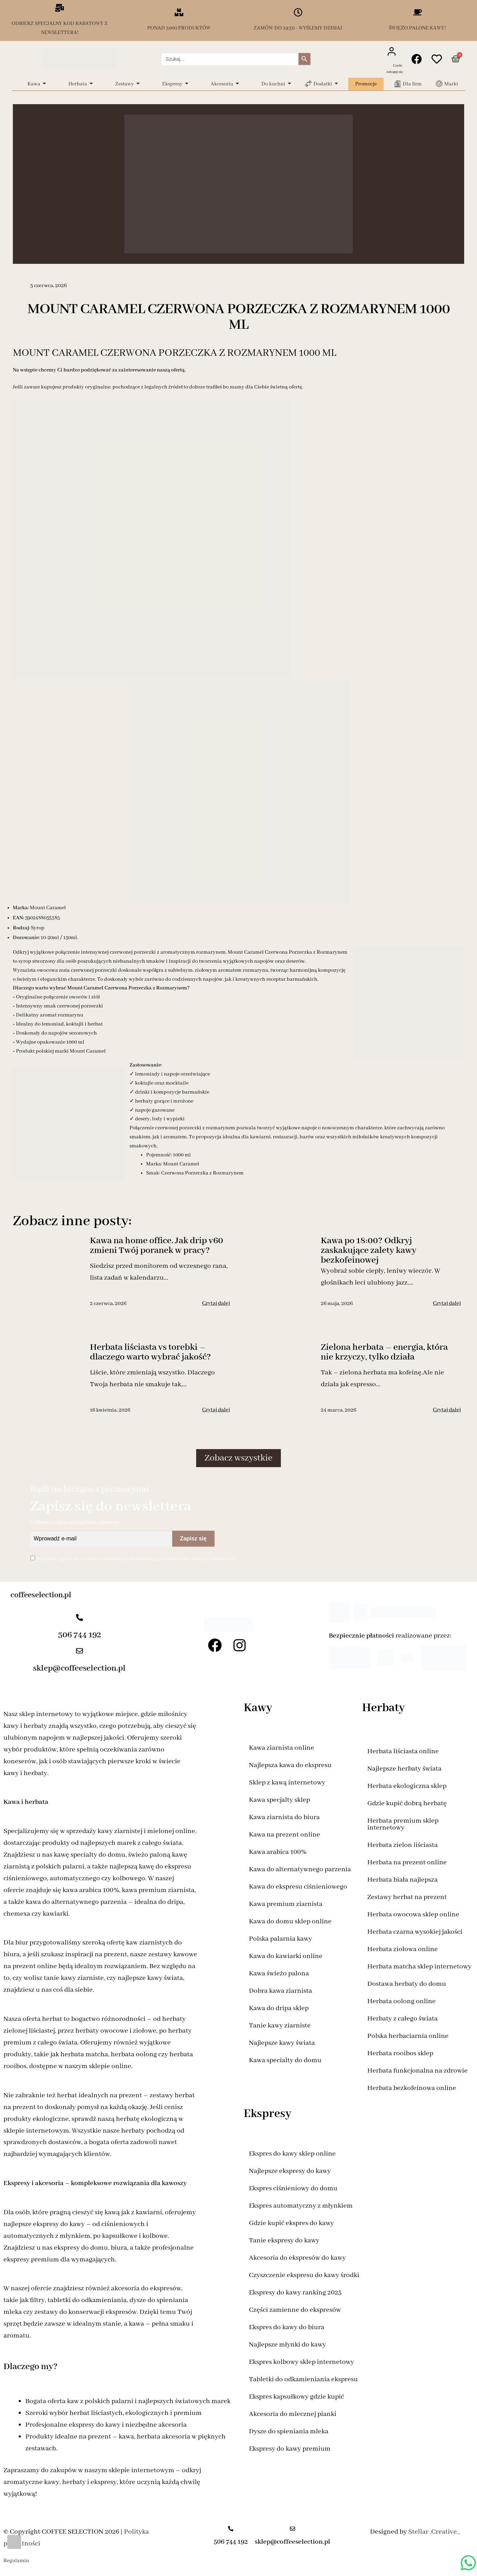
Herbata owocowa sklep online (413, 1914)
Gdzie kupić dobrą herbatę (407, 1803)
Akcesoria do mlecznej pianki (292, 2414)
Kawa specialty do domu (285, 2060)
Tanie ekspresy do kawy (284, 2240)
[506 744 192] (79, 1618)
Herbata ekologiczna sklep (406, 1786)
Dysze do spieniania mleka (288, 2431)
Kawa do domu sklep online (290, 1921)
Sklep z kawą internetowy (287, 1782)
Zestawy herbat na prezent (407, 1897)
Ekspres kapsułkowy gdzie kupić (296, 2396)
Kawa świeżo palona (279, 1973)
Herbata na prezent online (407, 1862)
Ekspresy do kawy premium (289, 2448)
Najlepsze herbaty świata (404, 1768)
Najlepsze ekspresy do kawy (290, 2171)
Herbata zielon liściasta (402, 1845)
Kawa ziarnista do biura (284, 1817)
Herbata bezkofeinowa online (411, 2088)
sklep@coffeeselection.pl (79, 1668)
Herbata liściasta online (403, 1751)
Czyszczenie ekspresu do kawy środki (304, 2275)
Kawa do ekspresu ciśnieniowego (298, 1886)
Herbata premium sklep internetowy (402, 1824)
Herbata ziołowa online (402, 1949)
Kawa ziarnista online (281, 1747)
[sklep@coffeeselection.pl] (79, 1651)
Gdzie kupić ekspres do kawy (291, 2223)
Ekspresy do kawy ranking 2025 (295, 2292)
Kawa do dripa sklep (279, 2008)
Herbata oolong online (401, 2001)
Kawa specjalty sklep (279, 1800)
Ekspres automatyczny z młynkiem (301, 2205)
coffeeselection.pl (40, 1595)
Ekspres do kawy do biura (286, 2327)
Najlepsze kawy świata (282, 2043)
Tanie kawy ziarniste (280, 2025)
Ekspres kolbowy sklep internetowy (301, 2362)
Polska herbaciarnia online (408, 2036)
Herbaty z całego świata (402, 2018)
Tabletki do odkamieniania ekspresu (303, 2379)
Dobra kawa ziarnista (280, 1991)
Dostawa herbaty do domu (406, 1984)
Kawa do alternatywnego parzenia (300, 1869)
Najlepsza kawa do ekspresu (290, 1765)
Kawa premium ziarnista (286, 1904)
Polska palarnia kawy (280, 1938)
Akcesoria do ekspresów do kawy (297, 2257)
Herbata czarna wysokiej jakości (414, 1931)
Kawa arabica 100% (278, 1852)
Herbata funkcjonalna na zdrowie (417, 2070)
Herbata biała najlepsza (402, 1879)
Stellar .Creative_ (434, 2531)
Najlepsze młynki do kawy (287, 2344)
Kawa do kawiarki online (286, 1956)
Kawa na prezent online (284, 1834)
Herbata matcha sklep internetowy (419, 1966)
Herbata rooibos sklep (400, 2053)
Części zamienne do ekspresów (295, 2310)
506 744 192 (79, 1635)
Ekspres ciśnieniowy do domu (293, 2188)
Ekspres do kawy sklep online (292, 2153)
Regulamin (16, 2561)
